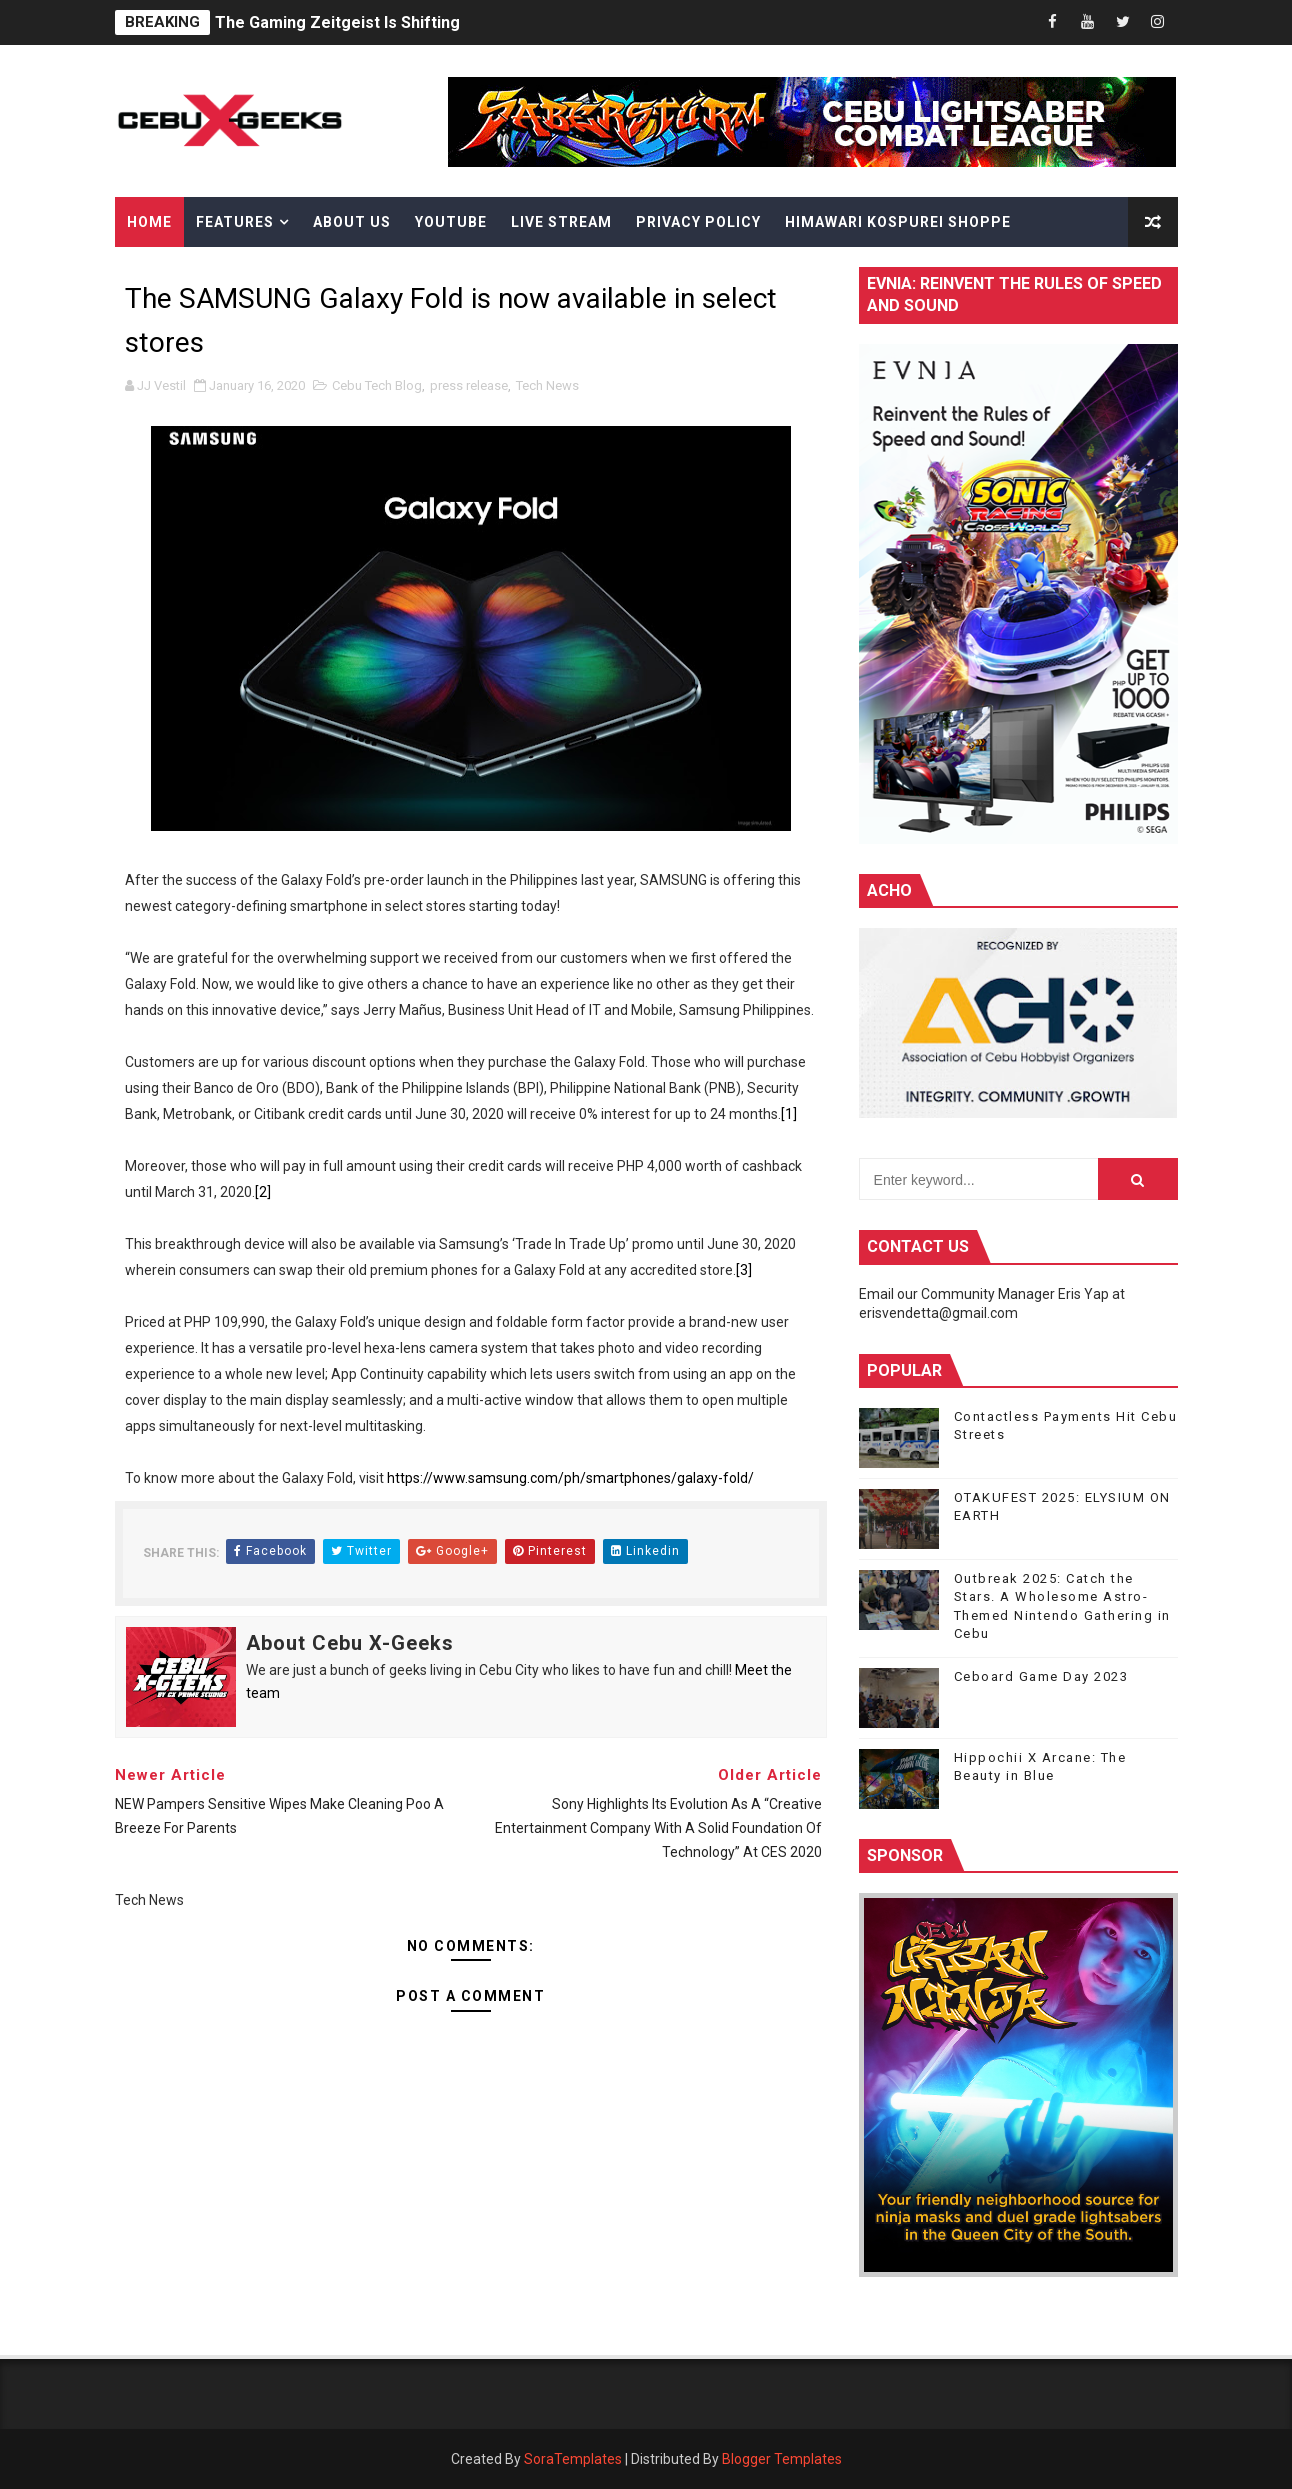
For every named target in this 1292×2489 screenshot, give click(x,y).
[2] (263, 1192)
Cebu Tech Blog (377, 385)
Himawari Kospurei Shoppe (898, 222)
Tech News (547, 385)
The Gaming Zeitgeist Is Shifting (337, 22)
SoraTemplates (573, 2459)
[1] (789, 1114)
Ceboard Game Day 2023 (1041, 1676)
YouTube (451, 222)
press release (469, 385)
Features (235, 222)
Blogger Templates (782, 2459)
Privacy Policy (698, 222)
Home (149, 222)
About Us (352, 222)
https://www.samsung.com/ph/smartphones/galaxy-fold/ (570, 1478)
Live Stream (561, 222)
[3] (744, 1270)
